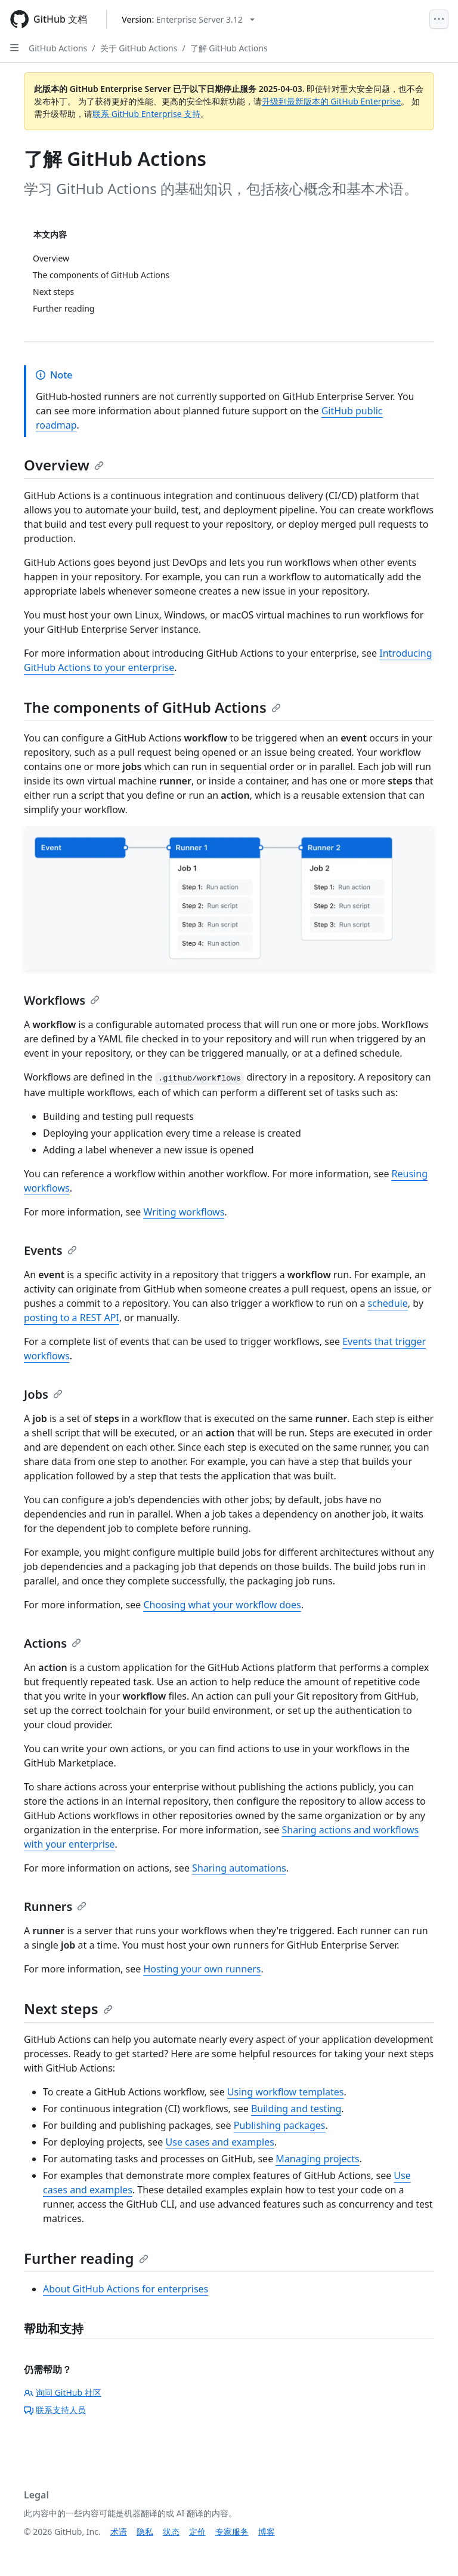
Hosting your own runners (202, 1968)
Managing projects (317, 2158)
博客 (266, 2531)
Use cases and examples (220, 2142)
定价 (197, 2531)
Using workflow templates (285, 2091)
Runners (55, 1906)
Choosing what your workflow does (222, 1604)
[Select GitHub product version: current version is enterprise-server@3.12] (188, 19)
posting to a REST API (71, 1317)
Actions (52, 1643)
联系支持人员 (55, 2409)
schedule (388, 1303)
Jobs (43, 1394)
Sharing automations (239, 1868)
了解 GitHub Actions (229, 48)
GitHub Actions (58, 48)
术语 (118, 2531)
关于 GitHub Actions (139, 48)
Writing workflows (183, 1211)
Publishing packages (280, 2125)
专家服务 (232, 2531)
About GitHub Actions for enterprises (125, 2288)
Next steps (68, 2008)
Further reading (86, 2258)
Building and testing (296, 2108)
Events (50, 1250)
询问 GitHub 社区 (62, 2392)
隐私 (145, 2531)
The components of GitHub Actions (152, 707)
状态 (171, 2531)
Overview (64, 465)
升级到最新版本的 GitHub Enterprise (331, 101)
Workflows (62, 1000)
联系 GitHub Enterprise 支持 (146, 113)
